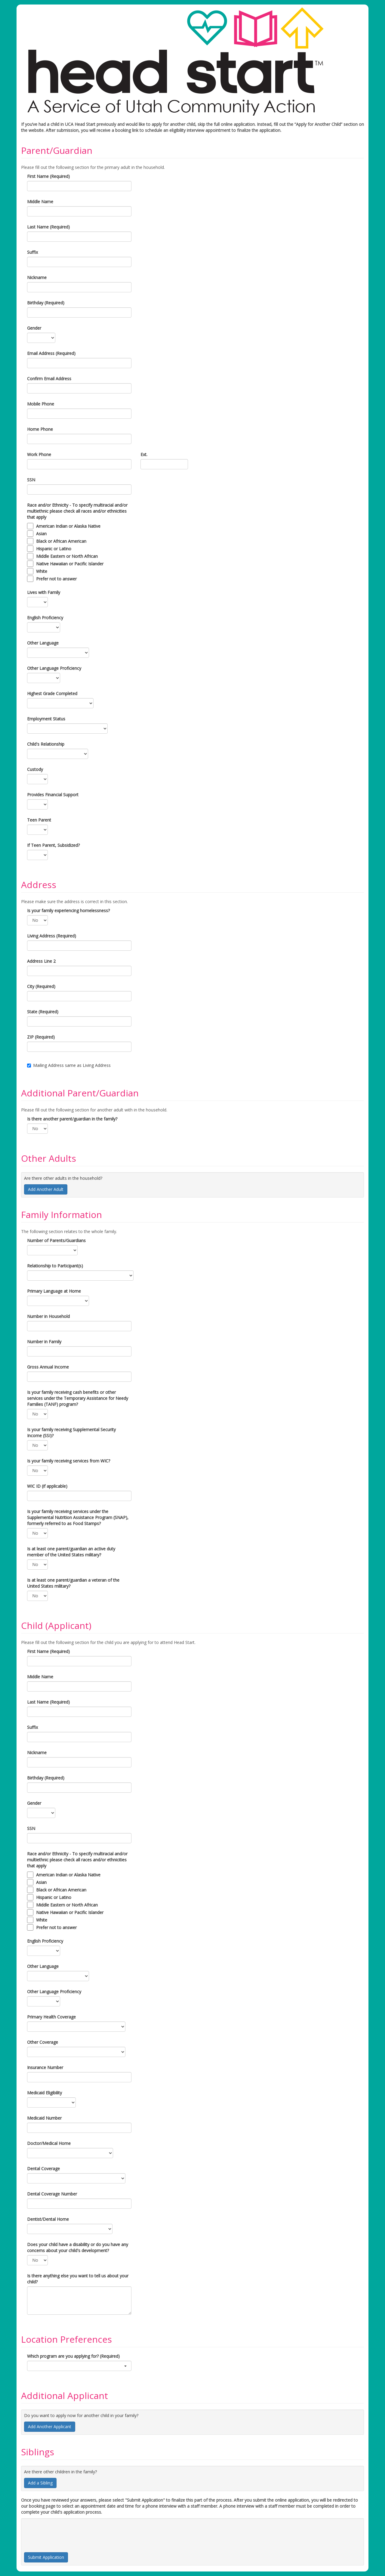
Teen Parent (39, 820)
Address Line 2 (41, 961)
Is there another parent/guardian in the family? (72, 1119)
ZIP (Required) (41, 1037)
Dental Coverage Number (52, 2194)
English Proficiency (45, 617)
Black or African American (61, 541)
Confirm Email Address (49, 378)
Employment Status (46, 719)
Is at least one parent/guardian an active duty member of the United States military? (71, 1552)
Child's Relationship (45, 744)
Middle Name (40, 201)
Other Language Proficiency (54, 668)
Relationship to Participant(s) (55, 1266)
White (41, 571)
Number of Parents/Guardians (56, 1240)
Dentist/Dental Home (48, 2219)
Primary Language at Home (54, 1291)
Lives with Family (43, 592)
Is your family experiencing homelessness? (68, 910)
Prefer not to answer (56, 579)
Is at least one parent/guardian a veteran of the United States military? (73, 1583)
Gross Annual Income (48, 1367)
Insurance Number (45, 2067)
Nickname (37, 277)
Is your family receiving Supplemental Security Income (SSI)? (71, 1432)
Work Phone (39, 454)
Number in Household (48, 1316)
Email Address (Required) (51, 353)
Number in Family (44, 1341)
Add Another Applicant (49, 2426)
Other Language (43, 643)
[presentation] (70, 2533)
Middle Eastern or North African (67, 556)
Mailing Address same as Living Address (69, 1065)
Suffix (32, 252)
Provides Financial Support (53, 794)
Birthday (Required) (45, 303)
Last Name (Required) (48, 227)
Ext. (143, 454)
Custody (35, 769)
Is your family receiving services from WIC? (68, 1461)
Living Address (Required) (51, 936)
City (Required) (41, 986)
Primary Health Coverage (51, 2017)
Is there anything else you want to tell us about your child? (77, 2279)
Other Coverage (42, 2042)
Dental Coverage (43, 2168)
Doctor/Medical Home (49, 2143)
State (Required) (42, 1012)
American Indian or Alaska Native (68, 526)
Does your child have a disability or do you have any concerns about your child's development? (77, 2247)
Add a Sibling (40, 2483)
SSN (31, 480)
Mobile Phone (40, 404)
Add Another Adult (45, 1189)
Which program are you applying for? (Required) (73, 2356)
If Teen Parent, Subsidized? (53, 845)
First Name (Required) (48, 176)
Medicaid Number (44, 2118)
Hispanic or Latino (53, 549)
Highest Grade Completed (52, 693)
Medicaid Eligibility (44, 2093)
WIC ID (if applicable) (47, 1486)
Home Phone (40, 429)
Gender (34, 328)
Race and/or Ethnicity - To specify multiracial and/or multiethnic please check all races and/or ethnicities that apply (77, 511)
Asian (41, 533)
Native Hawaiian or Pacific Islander (69, 564)
